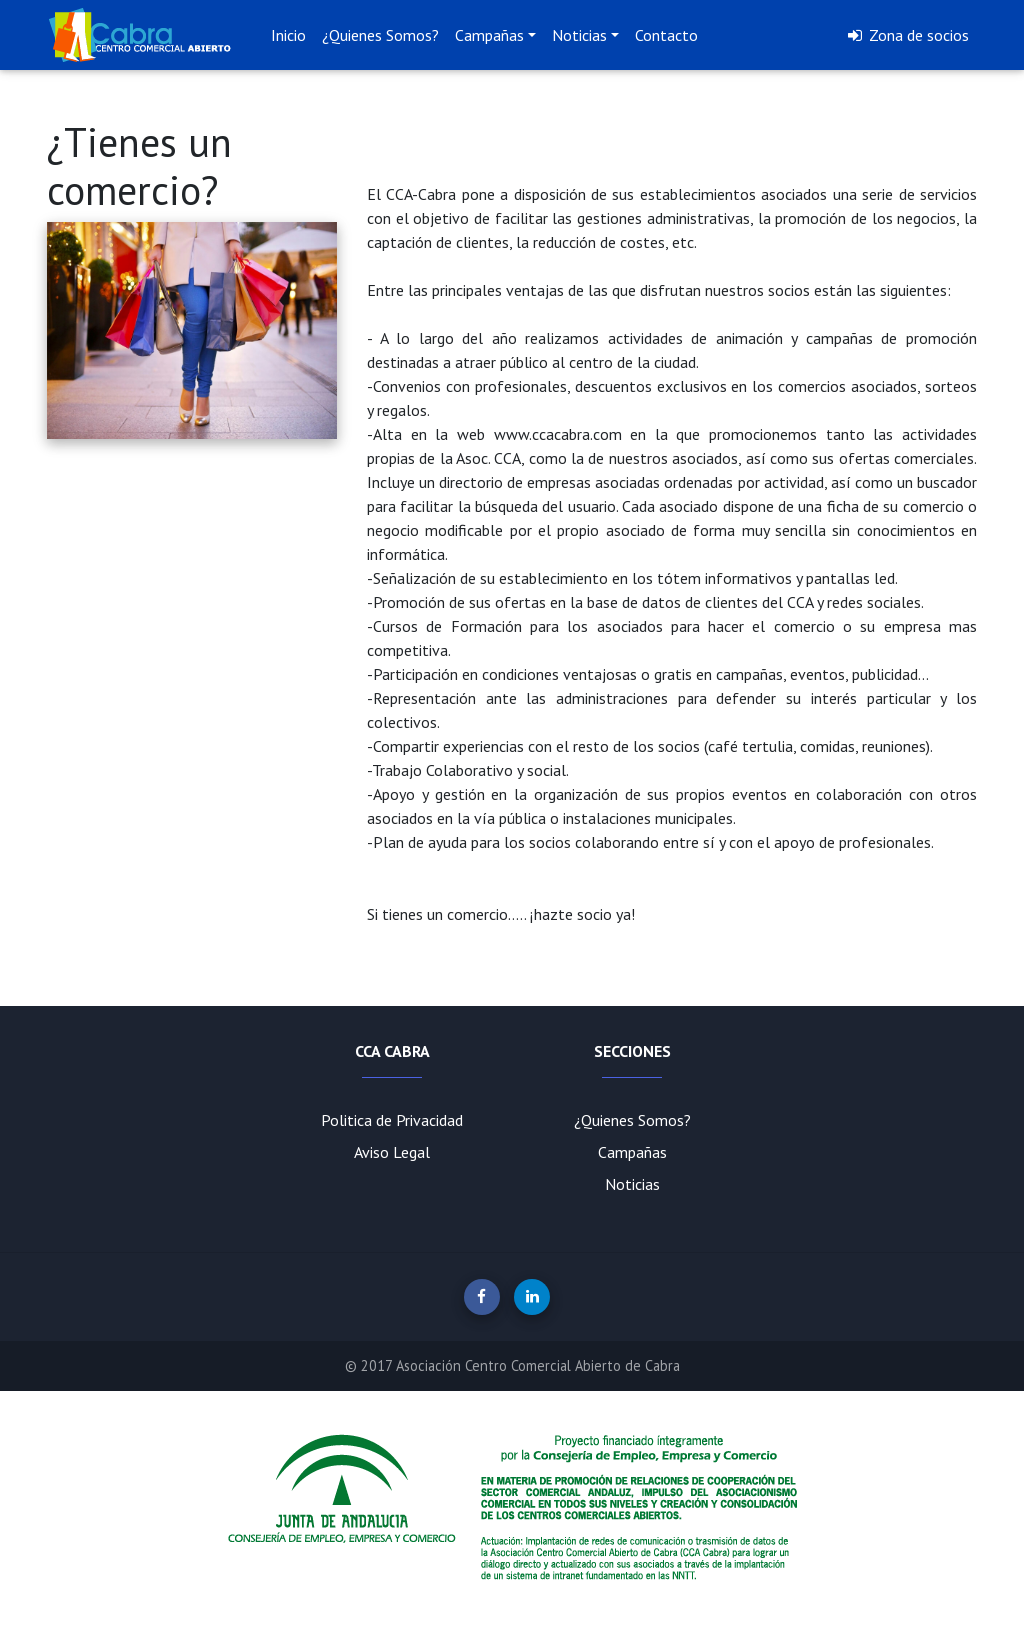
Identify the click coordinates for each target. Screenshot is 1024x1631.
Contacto (666, 35)
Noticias (579, 35)
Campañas (489, 35)
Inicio (288, 35)
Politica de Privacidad (392, 1120)
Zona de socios (907, 35)
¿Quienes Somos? (380, 35)
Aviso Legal (392, 1152)
